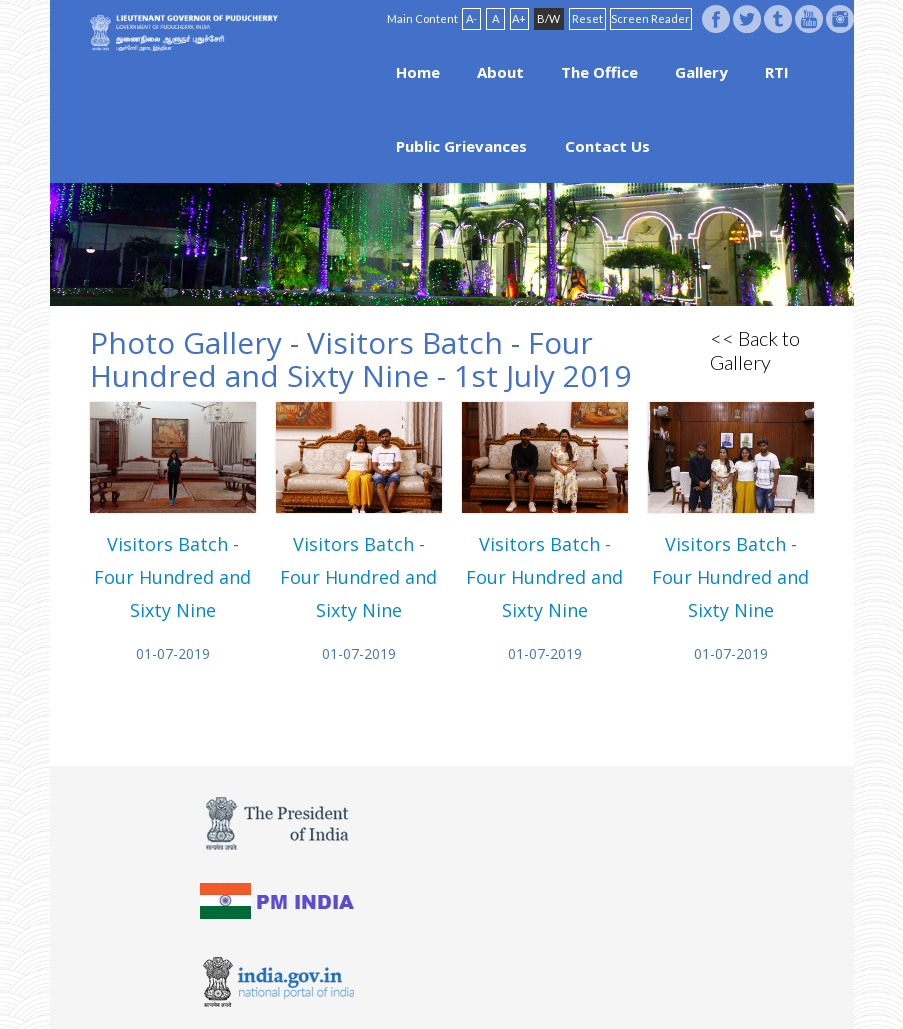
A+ (519, 18)
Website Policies (427, 966)
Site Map (551, 966)
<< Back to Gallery (755, 350)
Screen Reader (650, 18)
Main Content (422, 18)
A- (471, 18)
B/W (548, 18)
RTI (777, 72)
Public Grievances (461, 146)
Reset (587, 18)
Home (418, 72)
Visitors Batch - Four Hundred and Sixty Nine (172, 577)
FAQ (500, 966)
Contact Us (607, 146)
